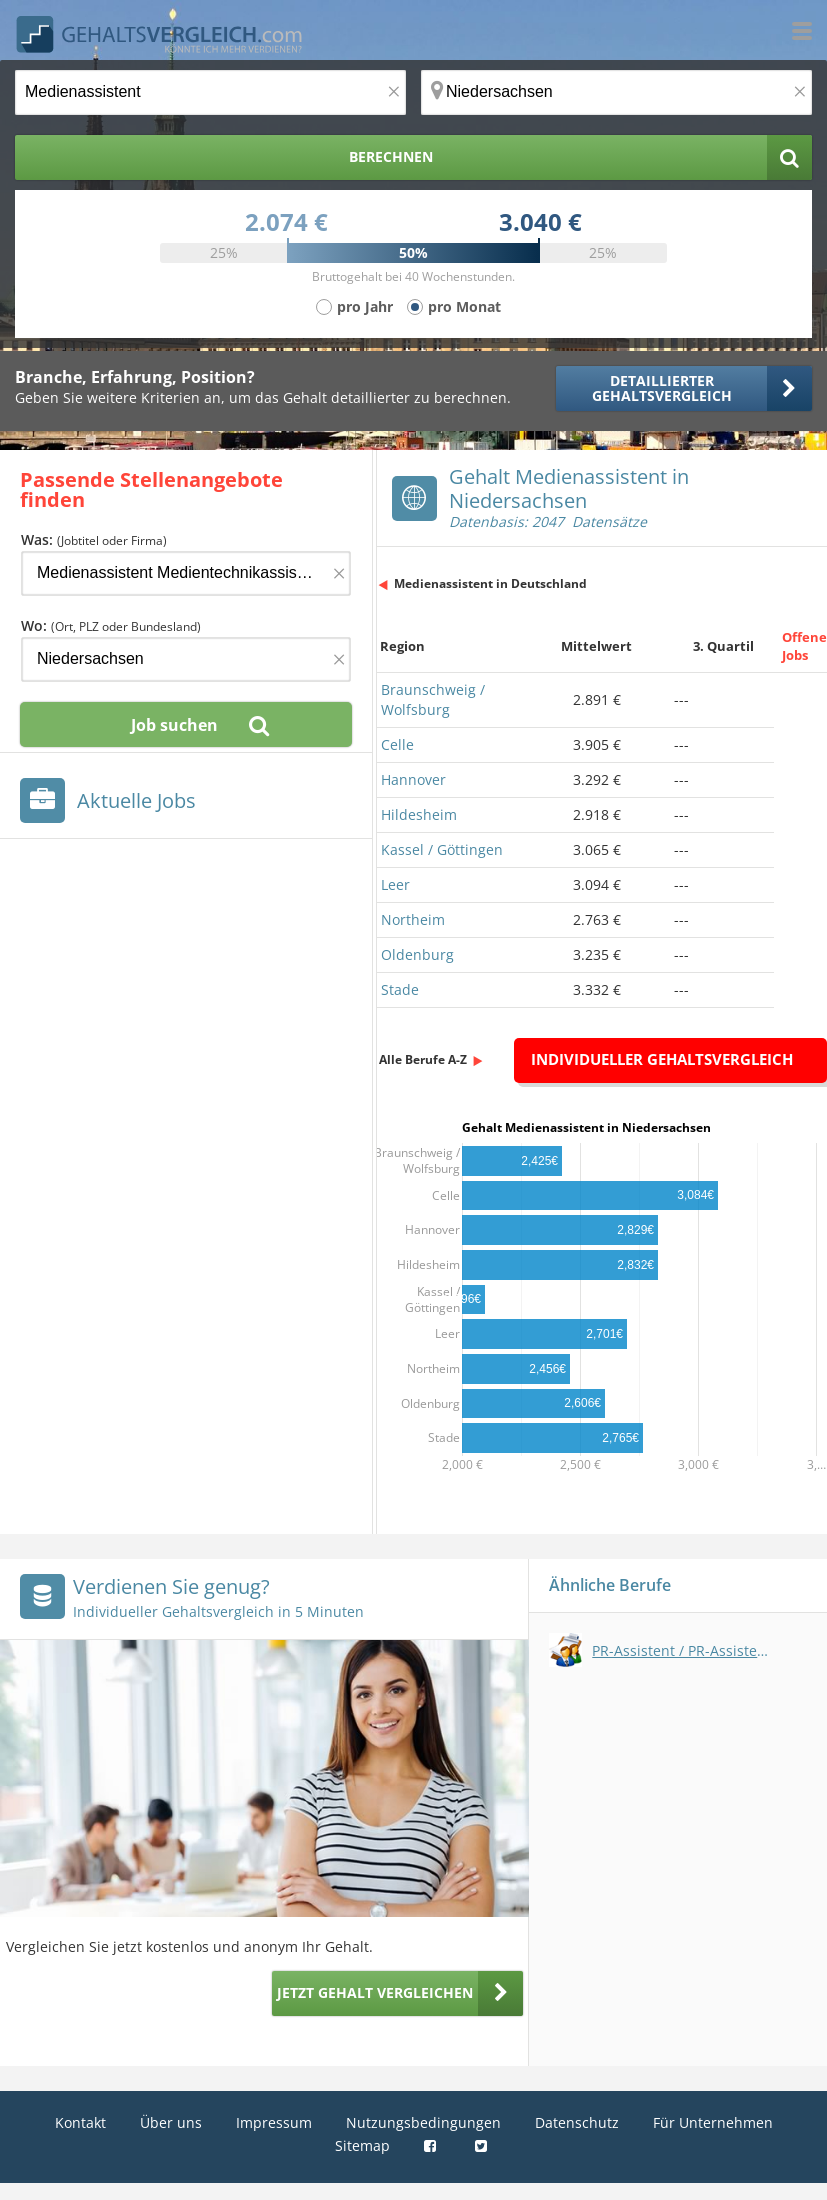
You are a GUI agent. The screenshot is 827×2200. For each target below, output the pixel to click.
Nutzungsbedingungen (423, 2122)
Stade (400, 989)
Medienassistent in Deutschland (490, 583)
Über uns (171, 2122)
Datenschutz (577, 2122)
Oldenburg (417, 954)
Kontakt (80, 2122)
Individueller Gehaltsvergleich (662, 1059)
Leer (395, 884)
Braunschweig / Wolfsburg (433, 699)
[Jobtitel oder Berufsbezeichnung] (210, 92)
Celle (397, 744)
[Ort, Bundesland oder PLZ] (616, 92)
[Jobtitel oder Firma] (186, 573)
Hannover (413, 779)
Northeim (413, 919)
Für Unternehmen (713, 2122)
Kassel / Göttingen (442, 849)
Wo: (111, 625)
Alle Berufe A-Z (423, 1059)
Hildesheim (419, 814)
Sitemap (362, 2145)
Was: (94, 539)
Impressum (274, 2122)
